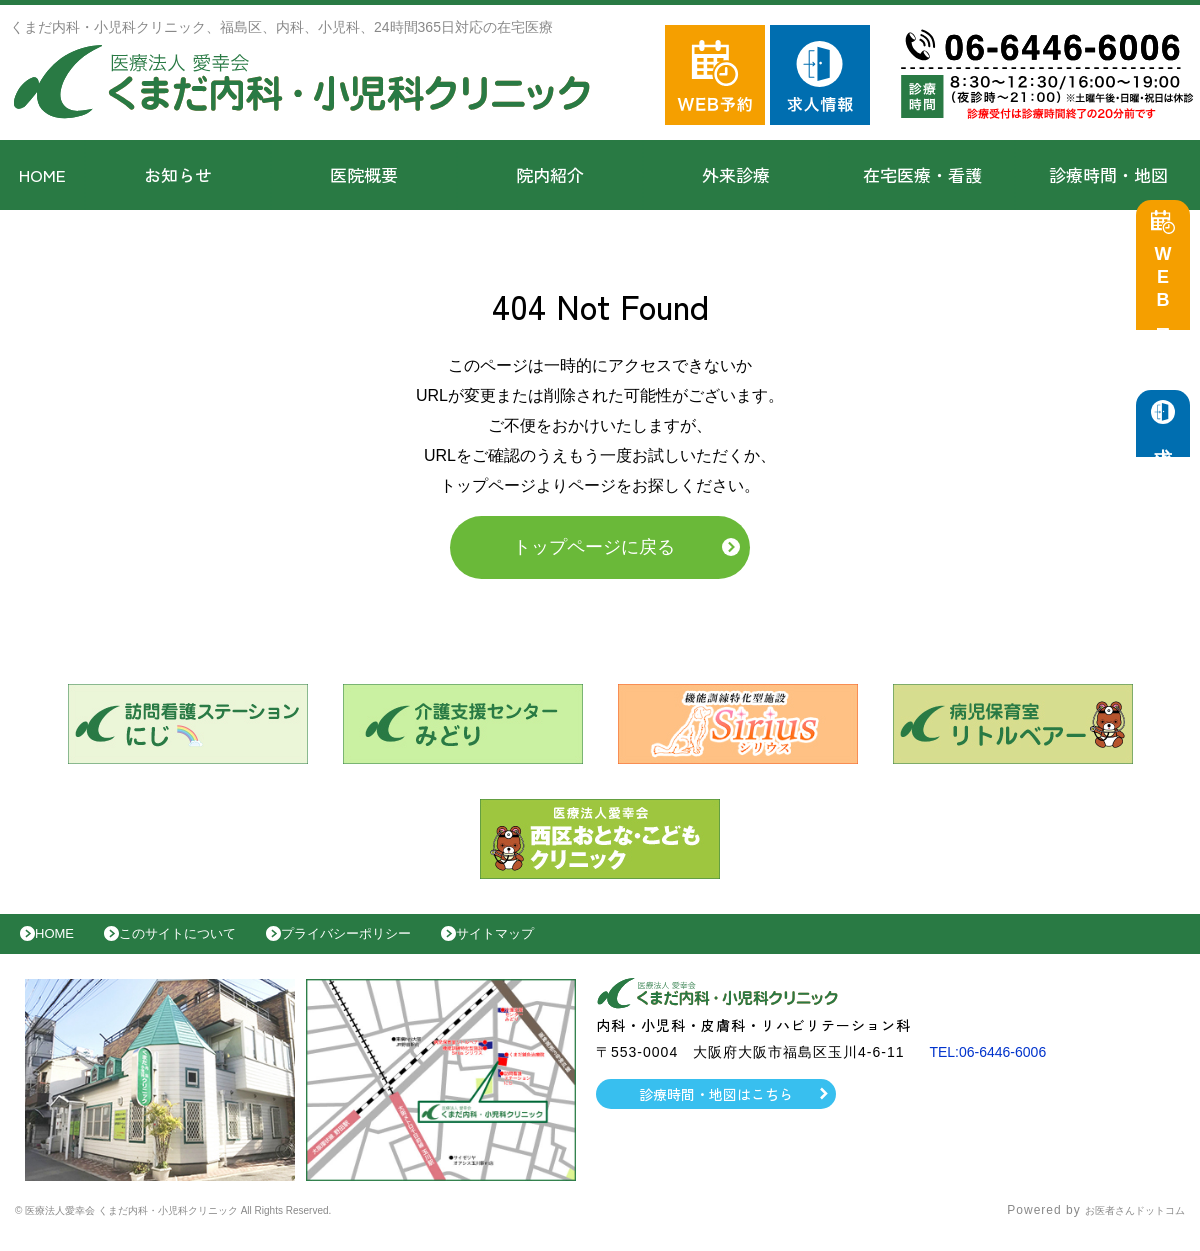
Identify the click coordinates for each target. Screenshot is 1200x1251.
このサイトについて (203, 944)
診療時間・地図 (1108, 174)
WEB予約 (1168, 292)
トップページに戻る (594, 552)
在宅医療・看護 (922, 174)
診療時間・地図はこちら (716, 1109)
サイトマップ (566, 944)
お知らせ (178, 174)
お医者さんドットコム (1120, 1226)
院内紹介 (550, 174)
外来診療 (736, 174)
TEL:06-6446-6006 (995, 1067)
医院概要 (364, 174)
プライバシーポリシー (396, 944)
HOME (42, 174)
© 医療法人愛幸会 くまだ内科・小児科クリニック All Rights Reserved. (227, 1226)
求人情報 (1168, 450)
